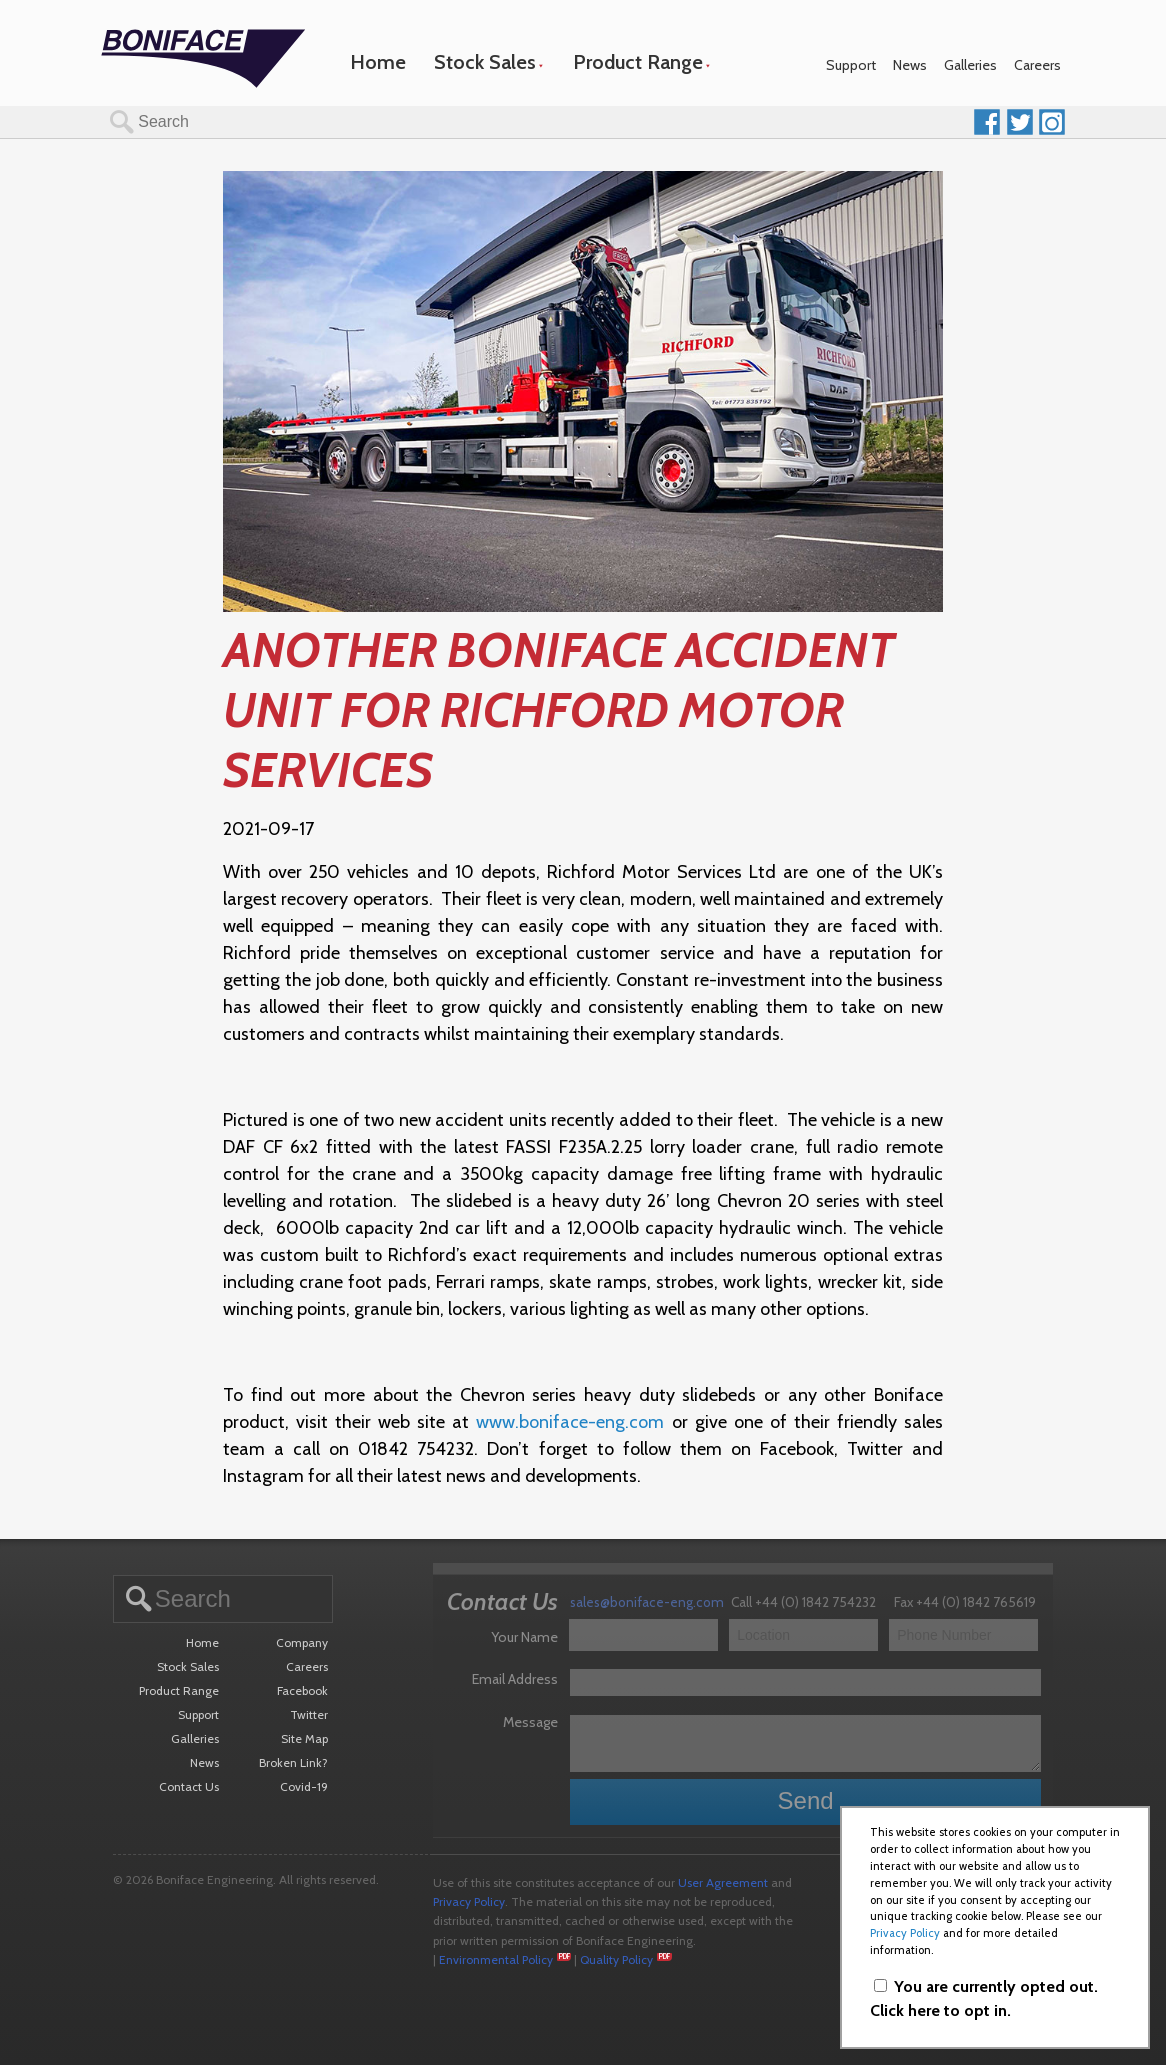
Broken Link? (293, 1762)
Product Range (638, 62)
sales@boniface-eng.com (647, 1602)
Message (530, 1722)
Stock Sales (485, 62)
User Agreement (723, 1882)
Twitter (309, 1714)
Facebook (302, 1690)
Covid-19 (304, 1786)
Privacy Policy (469, 1901)
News (910, 65)
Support (851, 65)
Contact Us (189, 1786)
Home (378, 62)
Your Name (524, 1637)
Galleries (970, 65)
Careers (1037, 65)
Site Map (304, 1738)
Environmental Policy (496, 1959)
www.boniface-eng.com (570, 1422)
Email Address (515, 1679)
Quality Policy (616, 1959)
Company (302, 1642)
